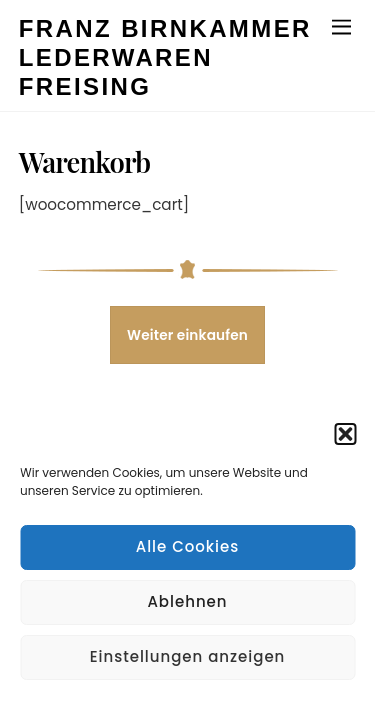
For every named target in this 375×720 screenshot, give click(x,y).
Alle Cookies (188, 546)
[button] (345, 434)
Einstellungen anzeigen (188, 656)
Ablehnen (187, 601)
